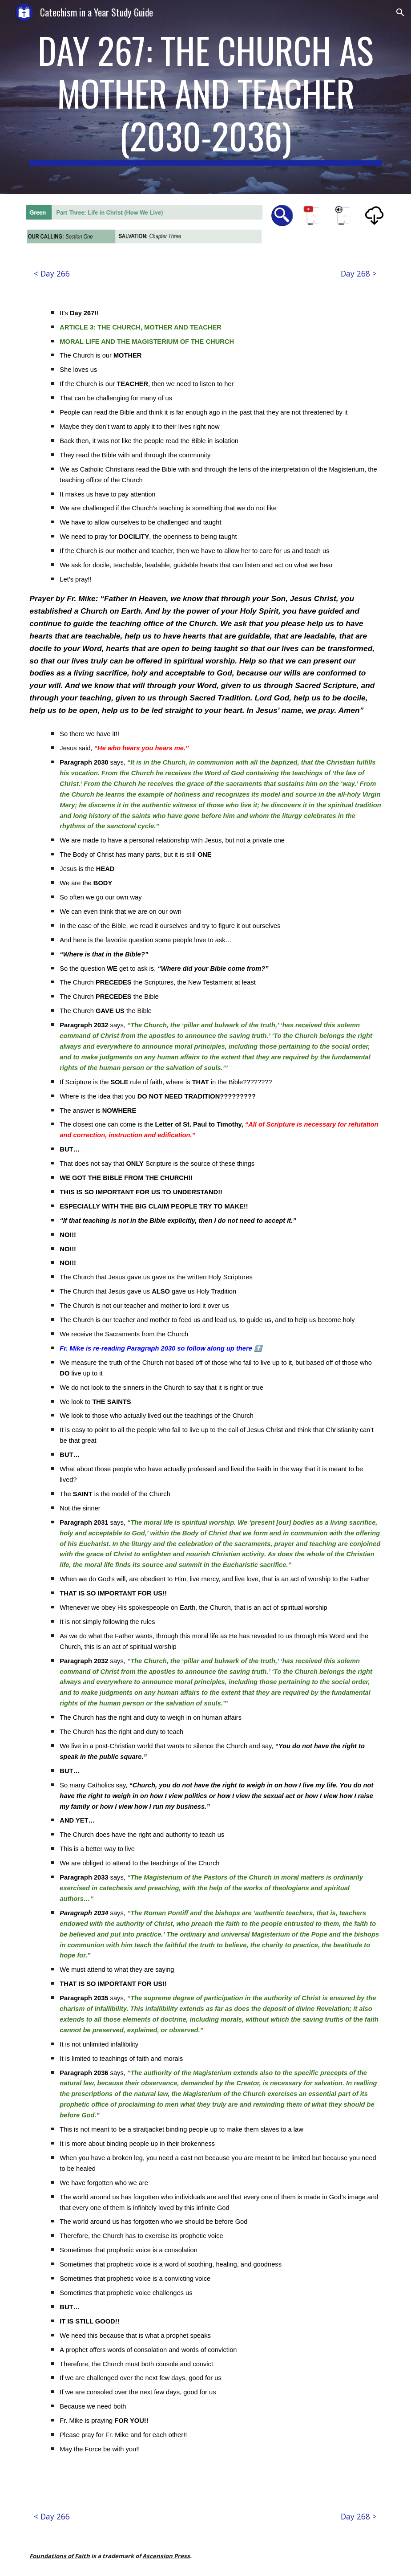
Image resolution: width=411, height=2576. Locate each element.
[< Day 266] (52, 273)
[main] (205, 97)
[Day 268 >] (359, 273)
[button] (400, 12)
